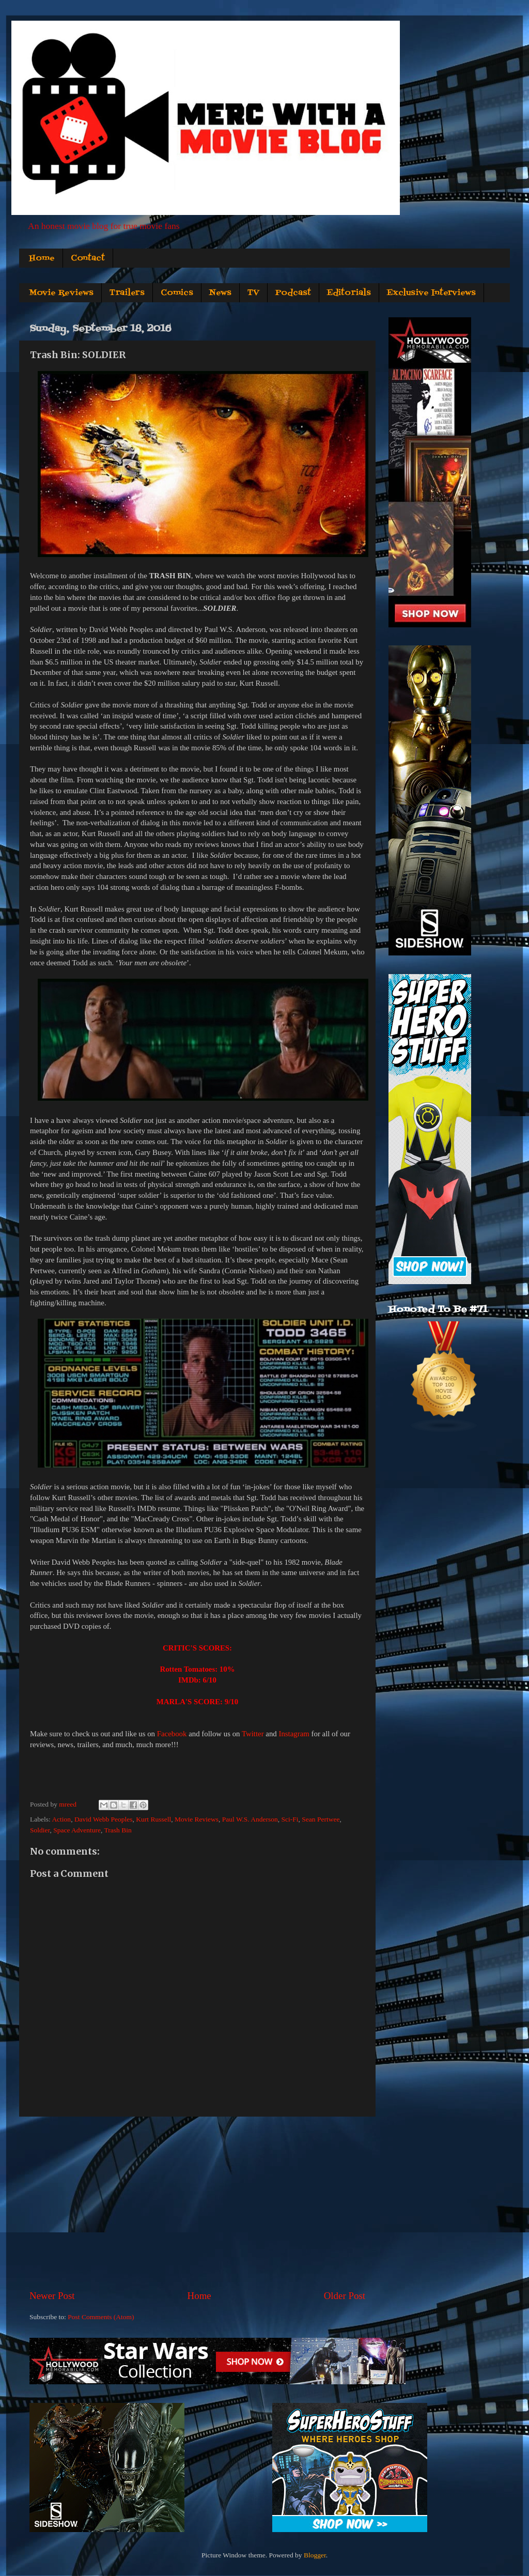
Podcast (293, 293)
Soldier (40, 1830)
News (220, 293)
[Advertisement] (197, 2203)
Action (61, 1819)
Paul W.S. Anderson (250, 1819)
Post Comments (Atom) (101, 2317)
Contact (88, 258)
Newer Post (52, 2295)
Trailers (127, 293)
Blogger (315, 2555)
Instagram (293, 1734)
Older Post (344, 2295)
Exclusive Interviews (431, 293)
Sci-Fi (290, 1819)
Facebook (172, 1734)
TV (253, 293)
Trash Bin (118, 1830)
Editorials (349, 293)
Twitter (253, 1734)
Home (42, 258)
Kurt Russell (153, 1819)
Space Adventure (77, 1830)
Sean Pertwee (320, 1819)
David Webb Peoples (103, 1819)
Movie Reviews (61, 293)
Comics (177, 293)
